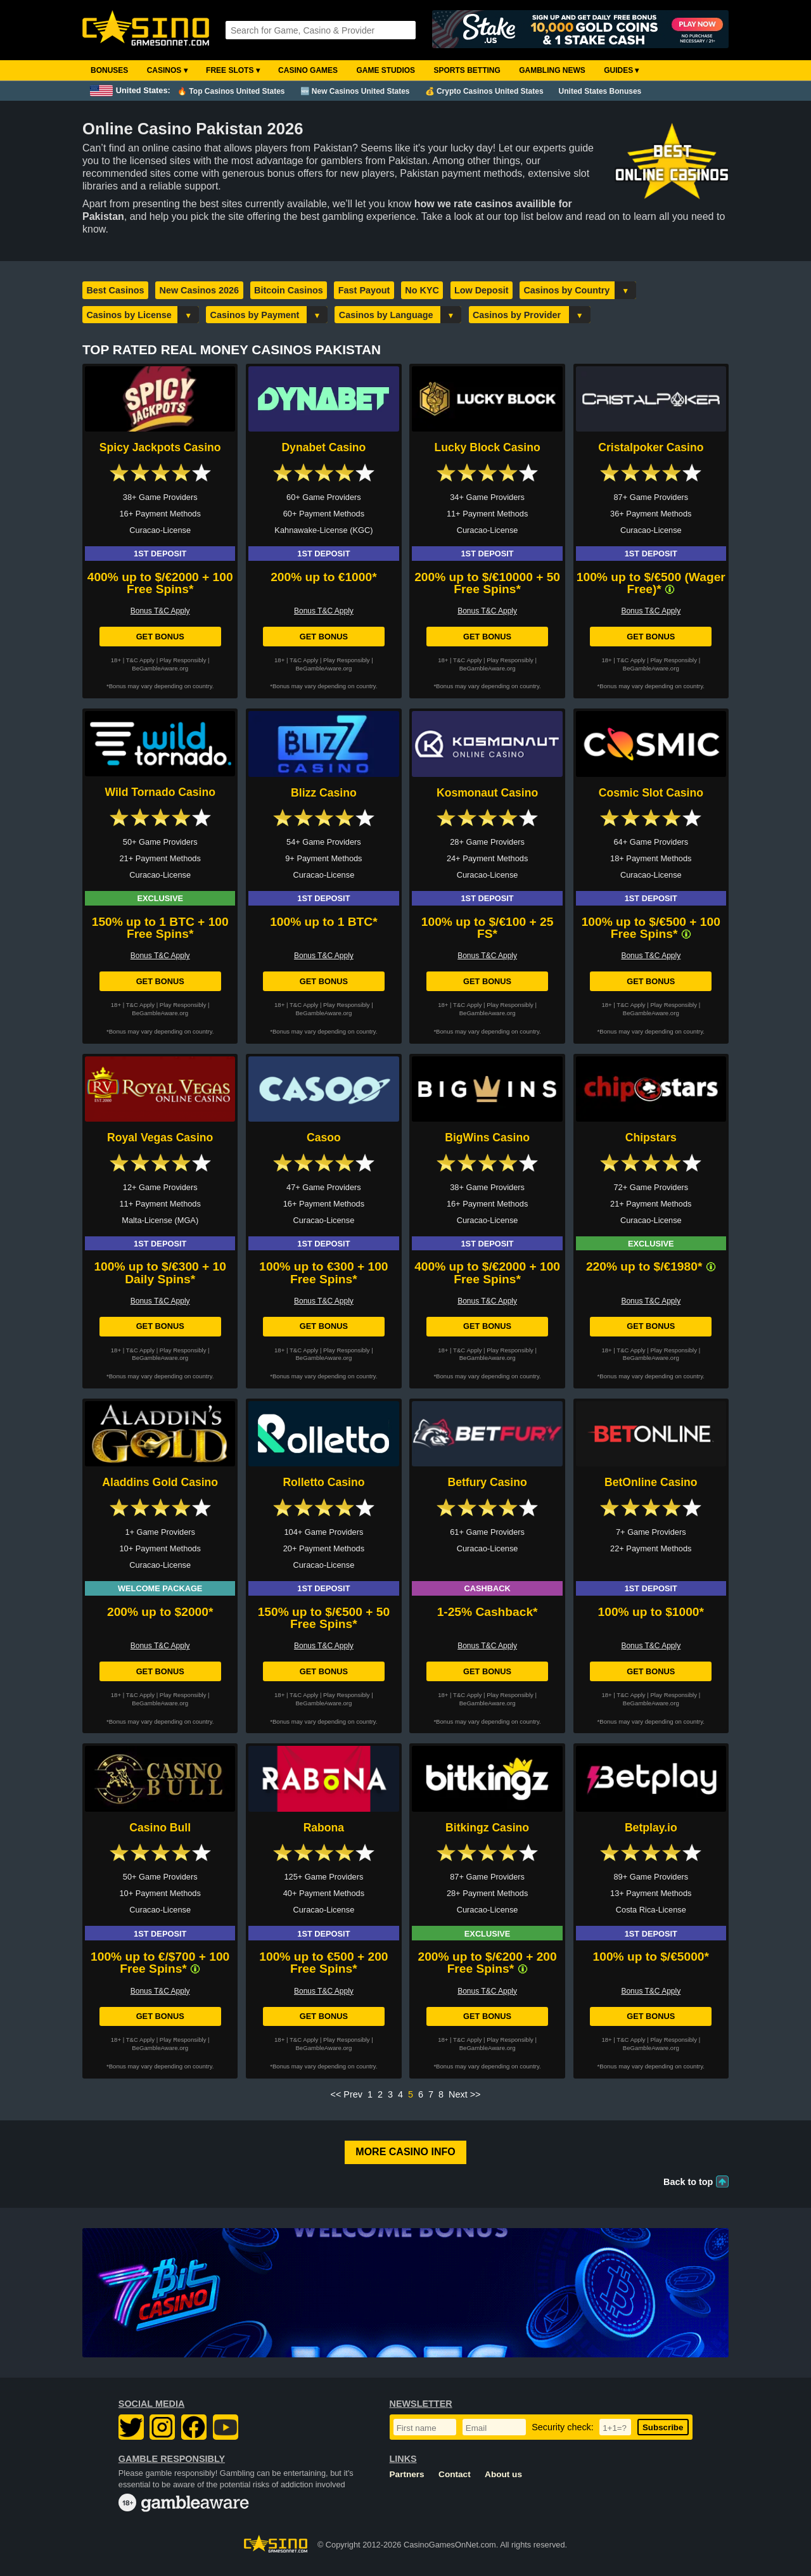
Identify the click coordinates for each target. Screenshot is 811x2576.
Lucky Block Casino (487, 447)
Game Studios (385, 70)
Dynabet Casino (323, 447)
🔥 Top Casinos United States (230, 91)
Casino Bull (160, 1827)
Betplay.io (651, 1827)
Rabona (324, 1827)
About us (503, 2474)
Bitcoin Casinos (288, 290)
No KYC (422, 290)
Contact (454, 2474)
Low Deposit (481, 290)
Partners (407, 2474)
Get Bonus (160, 636)
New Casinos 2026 (199, 290)
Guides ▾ (621, 70)
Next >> (464, 2094)
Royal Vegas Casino (160, 1137)
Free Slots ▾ (233, 70)
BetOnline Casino (651, 1482)
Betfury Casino (487, 1482)
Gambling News (552, 70)
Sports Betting (466, 70)
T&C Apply (140, 660)
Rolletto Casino (323, 1482)
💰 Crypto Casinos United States (484, 91)
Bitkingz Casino (487, 1827)
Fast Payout (364, 290)
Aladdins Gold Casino (160, 1482)
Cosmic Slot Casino (651, 792)
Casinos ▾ (167, 70)
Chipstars (651, 1137)
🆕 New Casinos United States (355, 91)
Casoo (324, 1137)
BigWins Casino (487, 1137)
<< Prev (346, 2094)
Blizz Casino (324, 792)
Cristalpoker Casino (650, 447)
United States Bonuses (600, 91)
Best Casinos (115, 290)
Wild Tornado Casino (160, 792)
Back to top (688, 2182)
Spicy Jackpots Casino (160, 447)
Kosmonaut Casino (487, 792)
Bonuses (109, 70)
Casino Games (308, 70)
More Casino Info (405, 2151)
